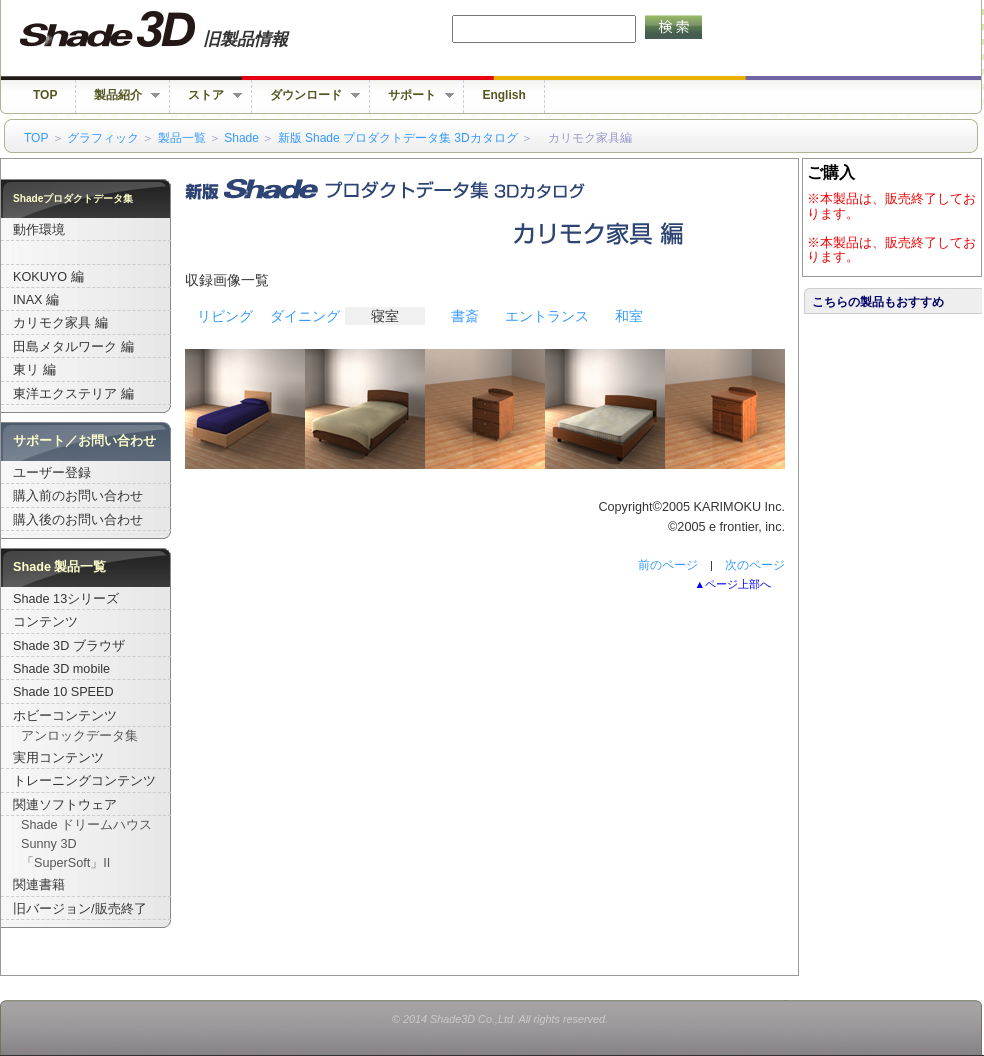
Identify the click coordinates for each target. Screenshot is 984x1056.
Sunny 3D (49, 844)
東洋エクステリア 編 (73, 394)
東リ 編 (34, 370)
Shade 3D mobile (61, 669)
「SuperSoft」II (65, 863)
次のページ (755, 565)
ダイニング (305, 316)
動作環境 (39, 230)
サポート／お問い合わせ (84, 441)
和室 (629, 316)
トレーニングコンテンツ (84, 781)
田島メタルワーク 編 (73, 347)
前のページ (668, 565)
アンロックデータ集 (79, 736)
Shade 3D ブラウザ (69, 646)
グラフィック (103, 138)
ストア (206, 95)
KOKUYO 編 (48, 277)
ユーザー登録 (52, 473)
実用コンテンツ (58, 758)
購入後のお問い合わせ (78, 520)
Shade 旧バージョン (172, 30)
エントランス (547, 316)
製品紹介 (118, 95)
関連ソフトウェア (65, 805)
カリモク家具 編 (60, 323)
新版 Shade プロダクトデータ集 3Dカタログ (398, 138)
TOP (45, 95)
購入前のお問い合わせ (78, 496)
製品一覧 (182, 138)
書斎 (465, 316)
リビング (225, 316)
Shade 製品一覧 (60, 567)
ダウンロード (306, 95)
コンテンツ (45, 622)
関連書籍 (39, 885)
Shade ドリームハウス (86, 825)
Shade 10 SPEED (63, 692)
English (503, 95)
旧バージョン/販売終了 (80, 909)
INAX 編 (36, 300)
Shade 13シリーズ (66, 599)
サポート (412, 95)
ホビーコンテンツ (65, 716)
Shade (241, 138)
